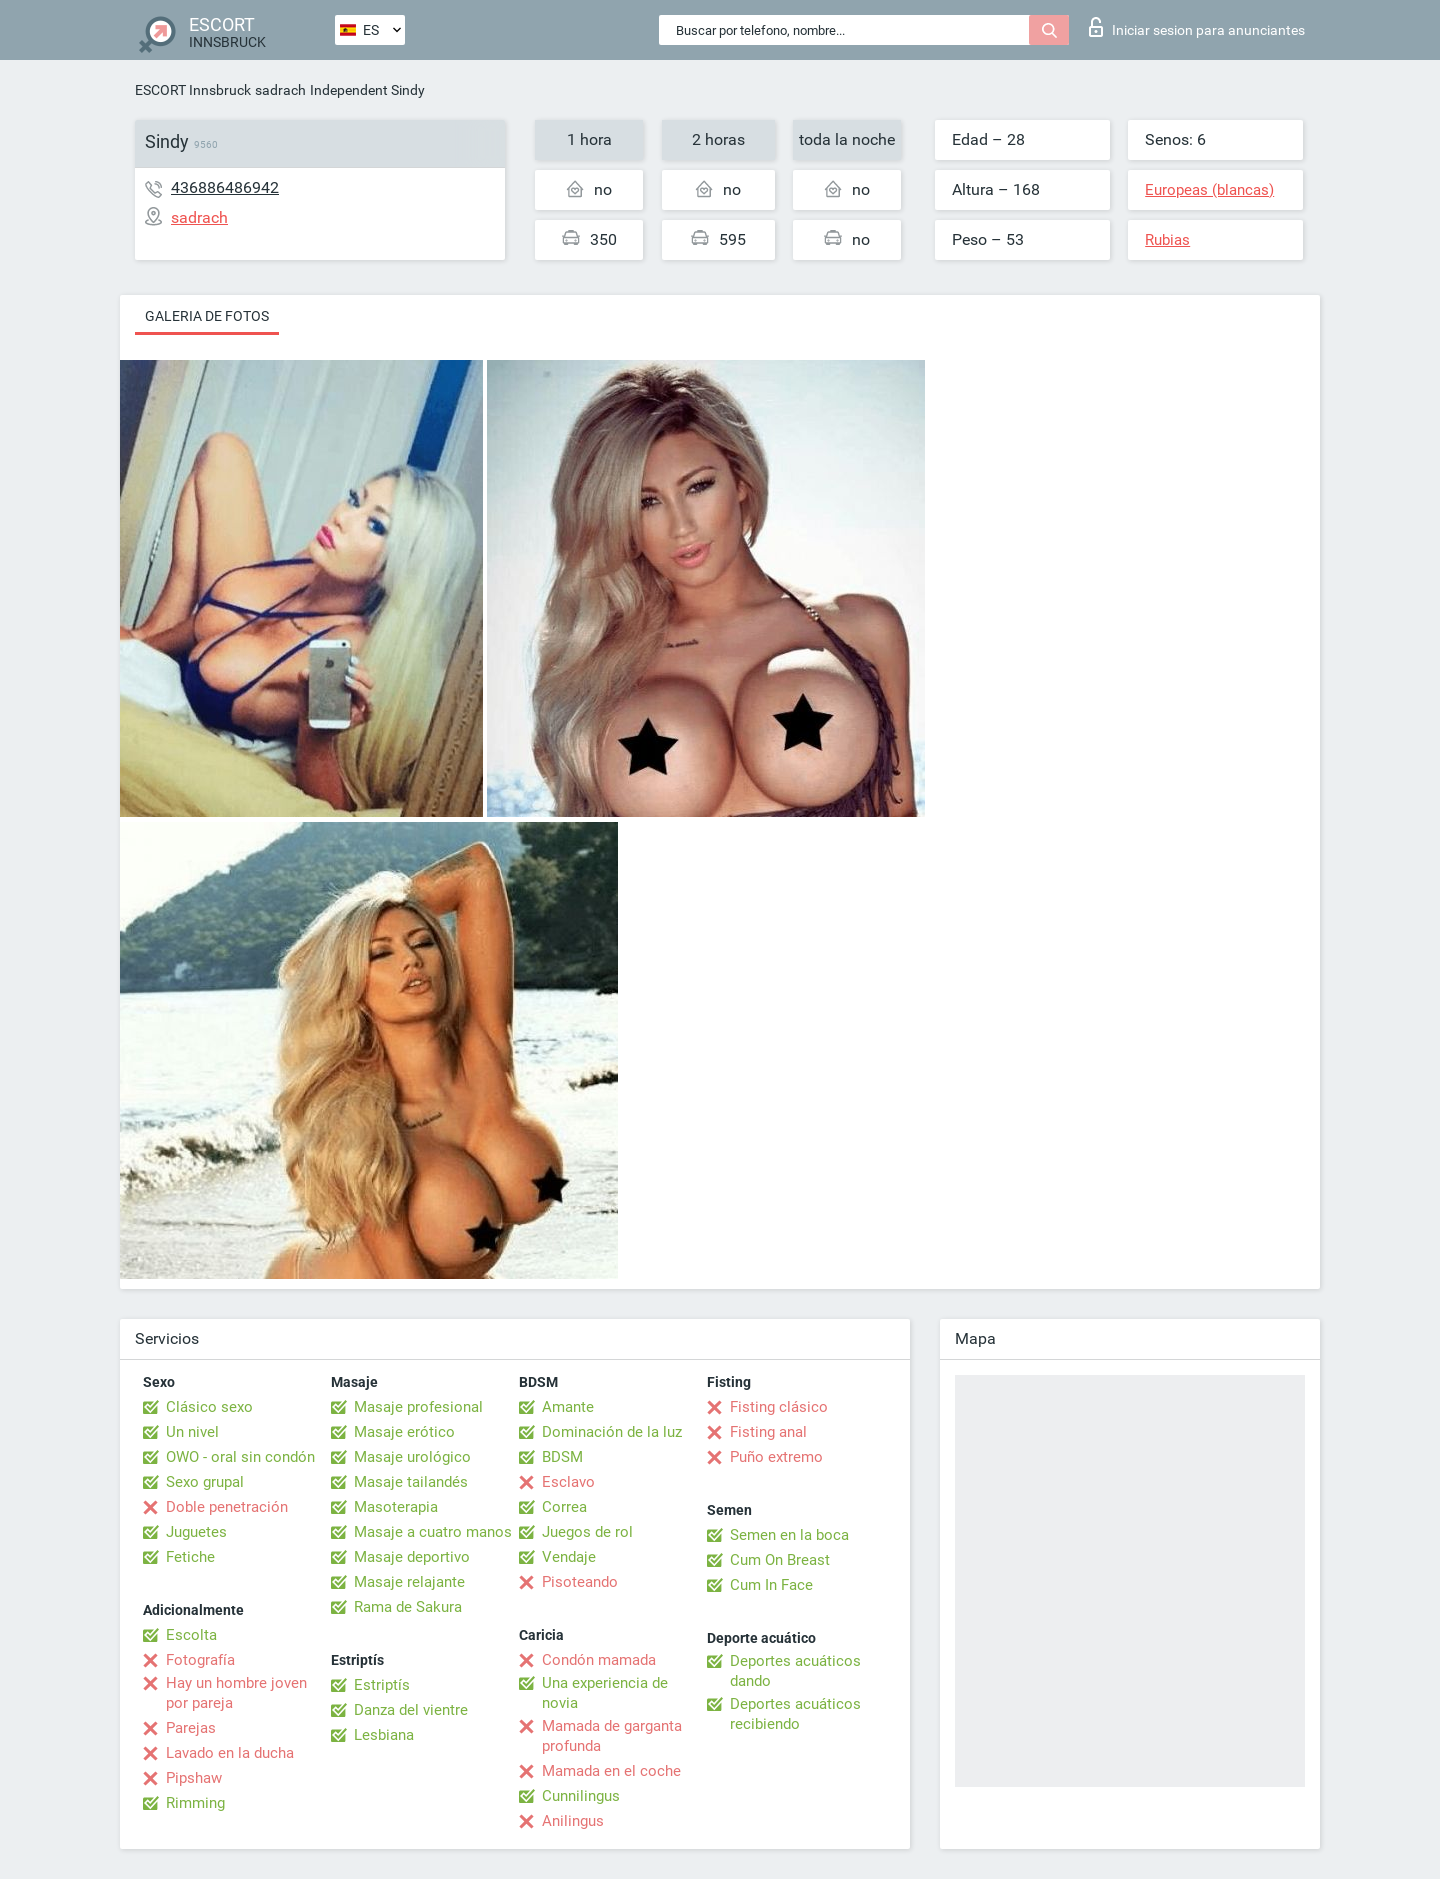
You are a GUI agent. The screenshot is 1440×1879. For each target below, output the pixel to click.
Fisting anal (768, 1432)
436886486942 (225, 187)
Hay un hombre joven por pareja (236, 1693)
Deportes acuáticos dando (795, 1671)
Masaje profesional (418, 1407)
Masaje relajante (409, 1582)
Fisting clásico (779, 1407)
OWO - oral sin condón (240, 1457)
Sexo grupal (205, 1482)
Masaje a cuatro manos (433, 1532)
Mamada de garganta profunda (612, 1736)
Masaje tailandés (411, 1482)
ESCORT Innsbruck (193, 90)
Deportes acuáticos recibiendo (795, 1714)
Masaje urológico (412, 1457)
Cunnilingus (581, 1796)
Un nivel (192, 1432)
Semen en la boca (789, 1535)
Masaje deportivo (412, 1557)
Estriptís (382, 1685)
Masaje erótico (404, 1432)
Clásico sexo (209, 1407)
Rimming (195, 1803)
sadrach (280, 90)
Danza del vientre (411, 1710)
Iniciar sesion (1197, 27)
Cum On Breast (780, 1560)
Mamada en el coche (611, 1771)
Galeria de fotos (207, 316)
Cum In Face (771, 1585)
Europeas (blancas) (1209, 190)
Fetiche (190, 1557)
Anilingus (573, 1821)
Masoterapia (396, 1507)
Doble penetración (227, 1507)
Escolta (191, 1635)
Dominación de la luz (612, 1432)
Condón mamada (599, 1660)
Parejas (191, 1728)
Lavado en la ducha (230, 1753)
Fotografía (200, 1660)
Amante (568, 1407)
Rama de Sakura (408, 1607)
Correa (564, 1507)
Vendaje (569, 1557)
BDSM (562, 1457)
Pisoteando (580, 1582)
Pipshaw (194, 1778)
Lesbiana (384, 1735)
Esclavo (568, 1482)
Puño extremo (776, 1457)
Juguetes (196, 1532)
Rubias (1167, 240)
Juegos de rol (587, 1532)
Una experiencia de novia (605, 1693)
